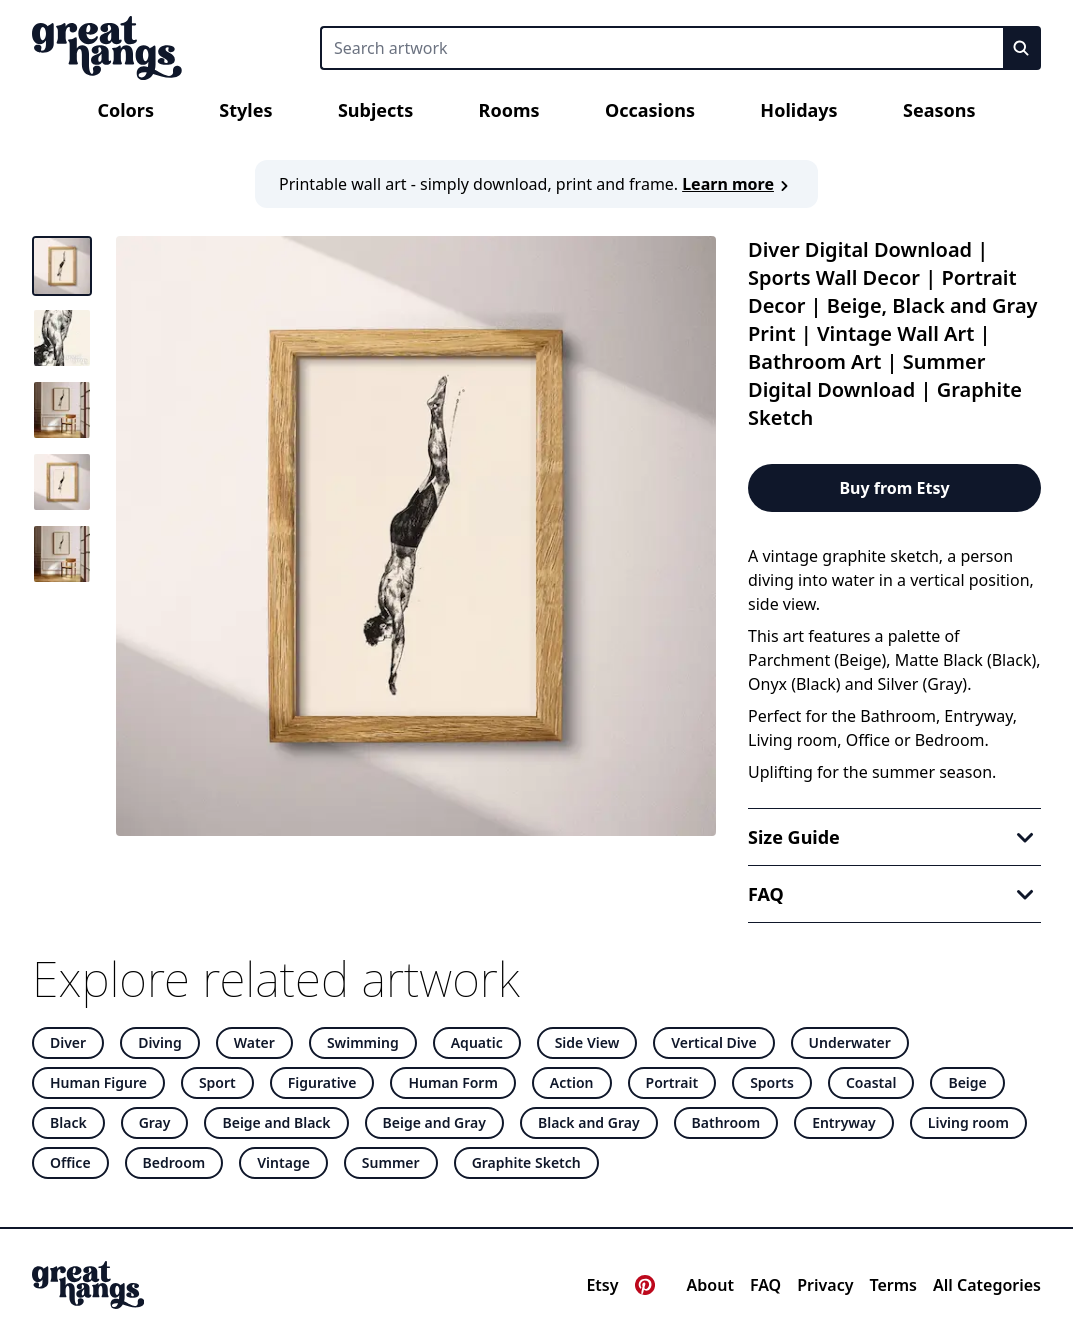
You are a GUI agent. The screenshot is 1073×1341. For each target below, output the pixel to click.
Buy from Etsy (894, 488)
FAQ (765, 1285)
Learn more (738, 184)
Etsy (602, 1285)
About (710, 1285)
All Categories (987, 1285)
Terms (893, 1285)
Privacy (825, 1285)
